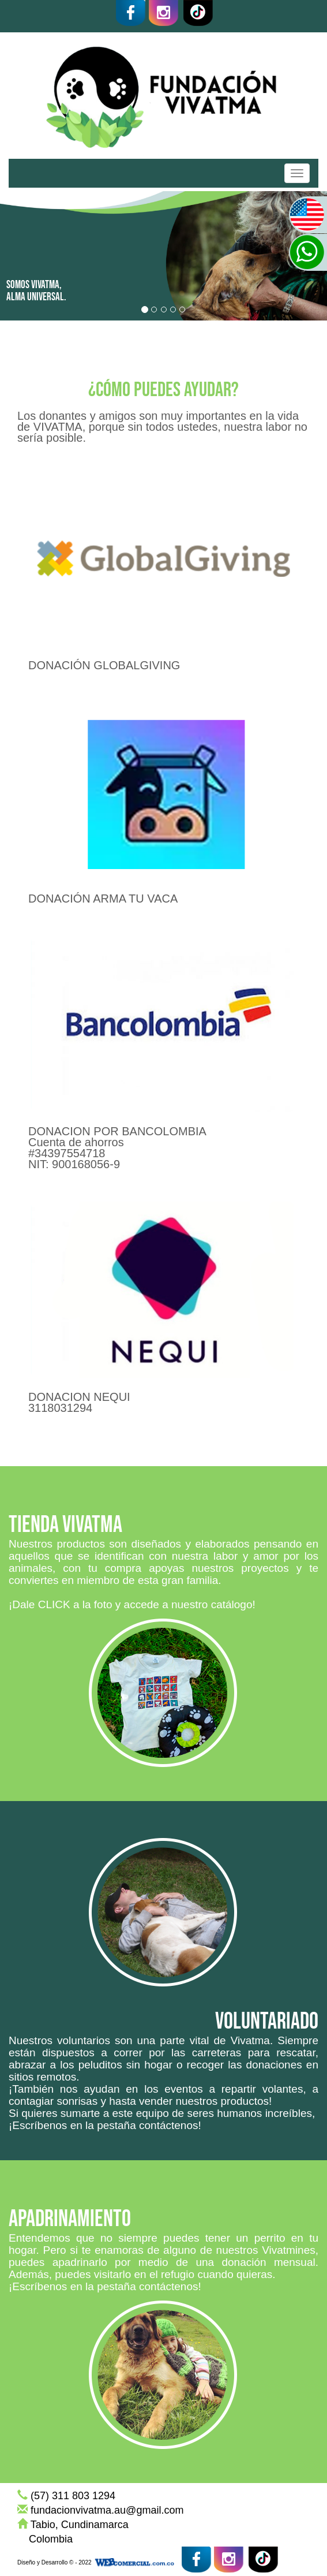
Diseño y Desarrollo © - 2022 (54, 2562)
